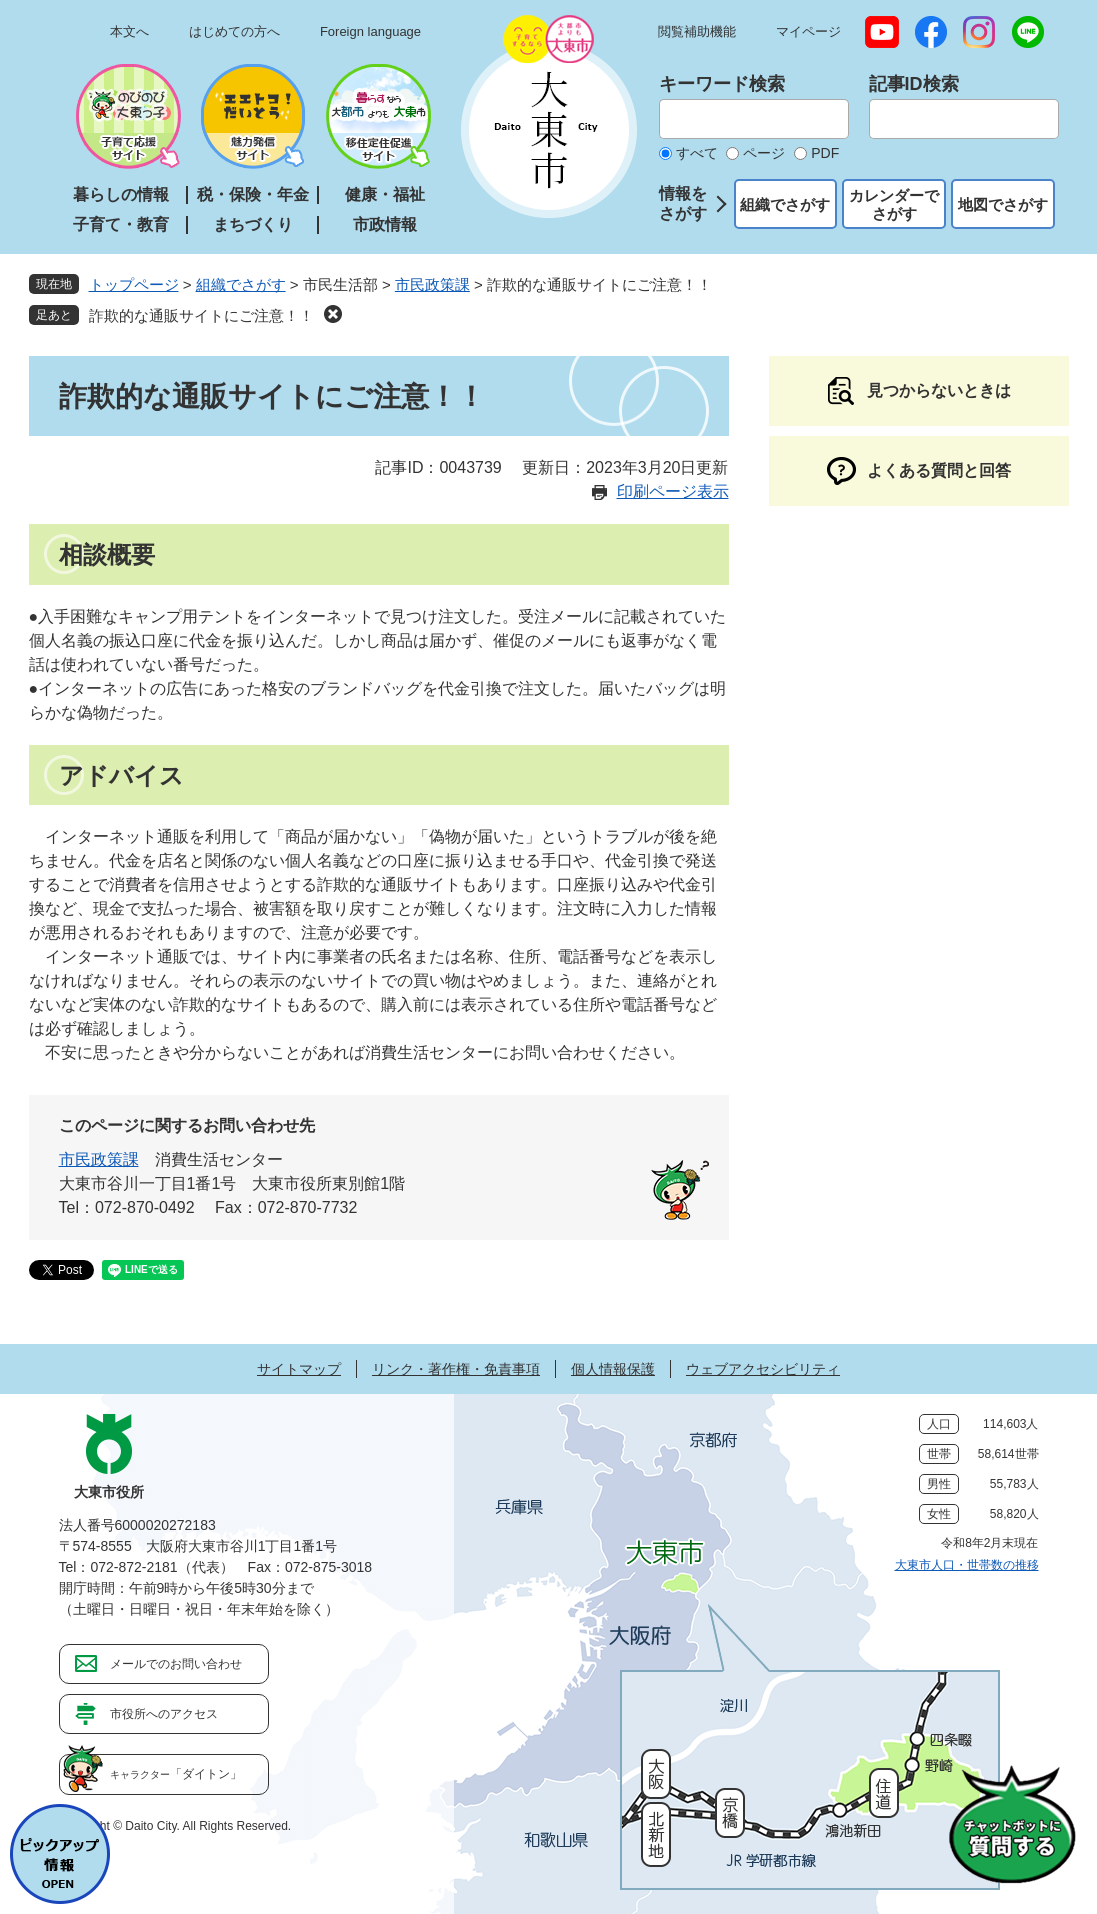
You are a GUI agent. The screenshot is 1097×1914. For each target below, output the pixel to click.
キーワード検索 (722, 84)
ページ (764, 153)
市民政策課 (432, 284)
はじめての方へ (234, 31)
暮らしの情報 (121, 194)
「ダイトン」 (176, 1774)
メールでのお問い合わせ (176, 1664)
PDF (825, 153)
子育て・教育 (121, 224)
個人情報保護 (613, 1369)
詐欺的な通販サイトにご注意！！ (201, 315)
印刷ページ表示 (673, 491)
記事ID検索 (914, 84)
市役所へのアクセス (164, 1714)
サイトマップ (299, 1369)
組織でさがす (785, 204)
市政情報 (385, 224)
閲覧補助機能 (697, 31)
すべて (697, 153)
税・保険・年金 (253, 194)
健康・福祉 (385, 194)
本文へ (129, 31)
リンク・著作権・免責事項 (456, 1369)
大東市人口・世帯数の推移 (967, 1565)
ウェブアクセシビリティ (763, 1369)
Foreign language (370, 31)
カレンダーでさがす (894, 204)
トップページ (134, 284)
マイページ (808, 31)
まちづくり (253, 224)
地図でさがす (1003, 204)
